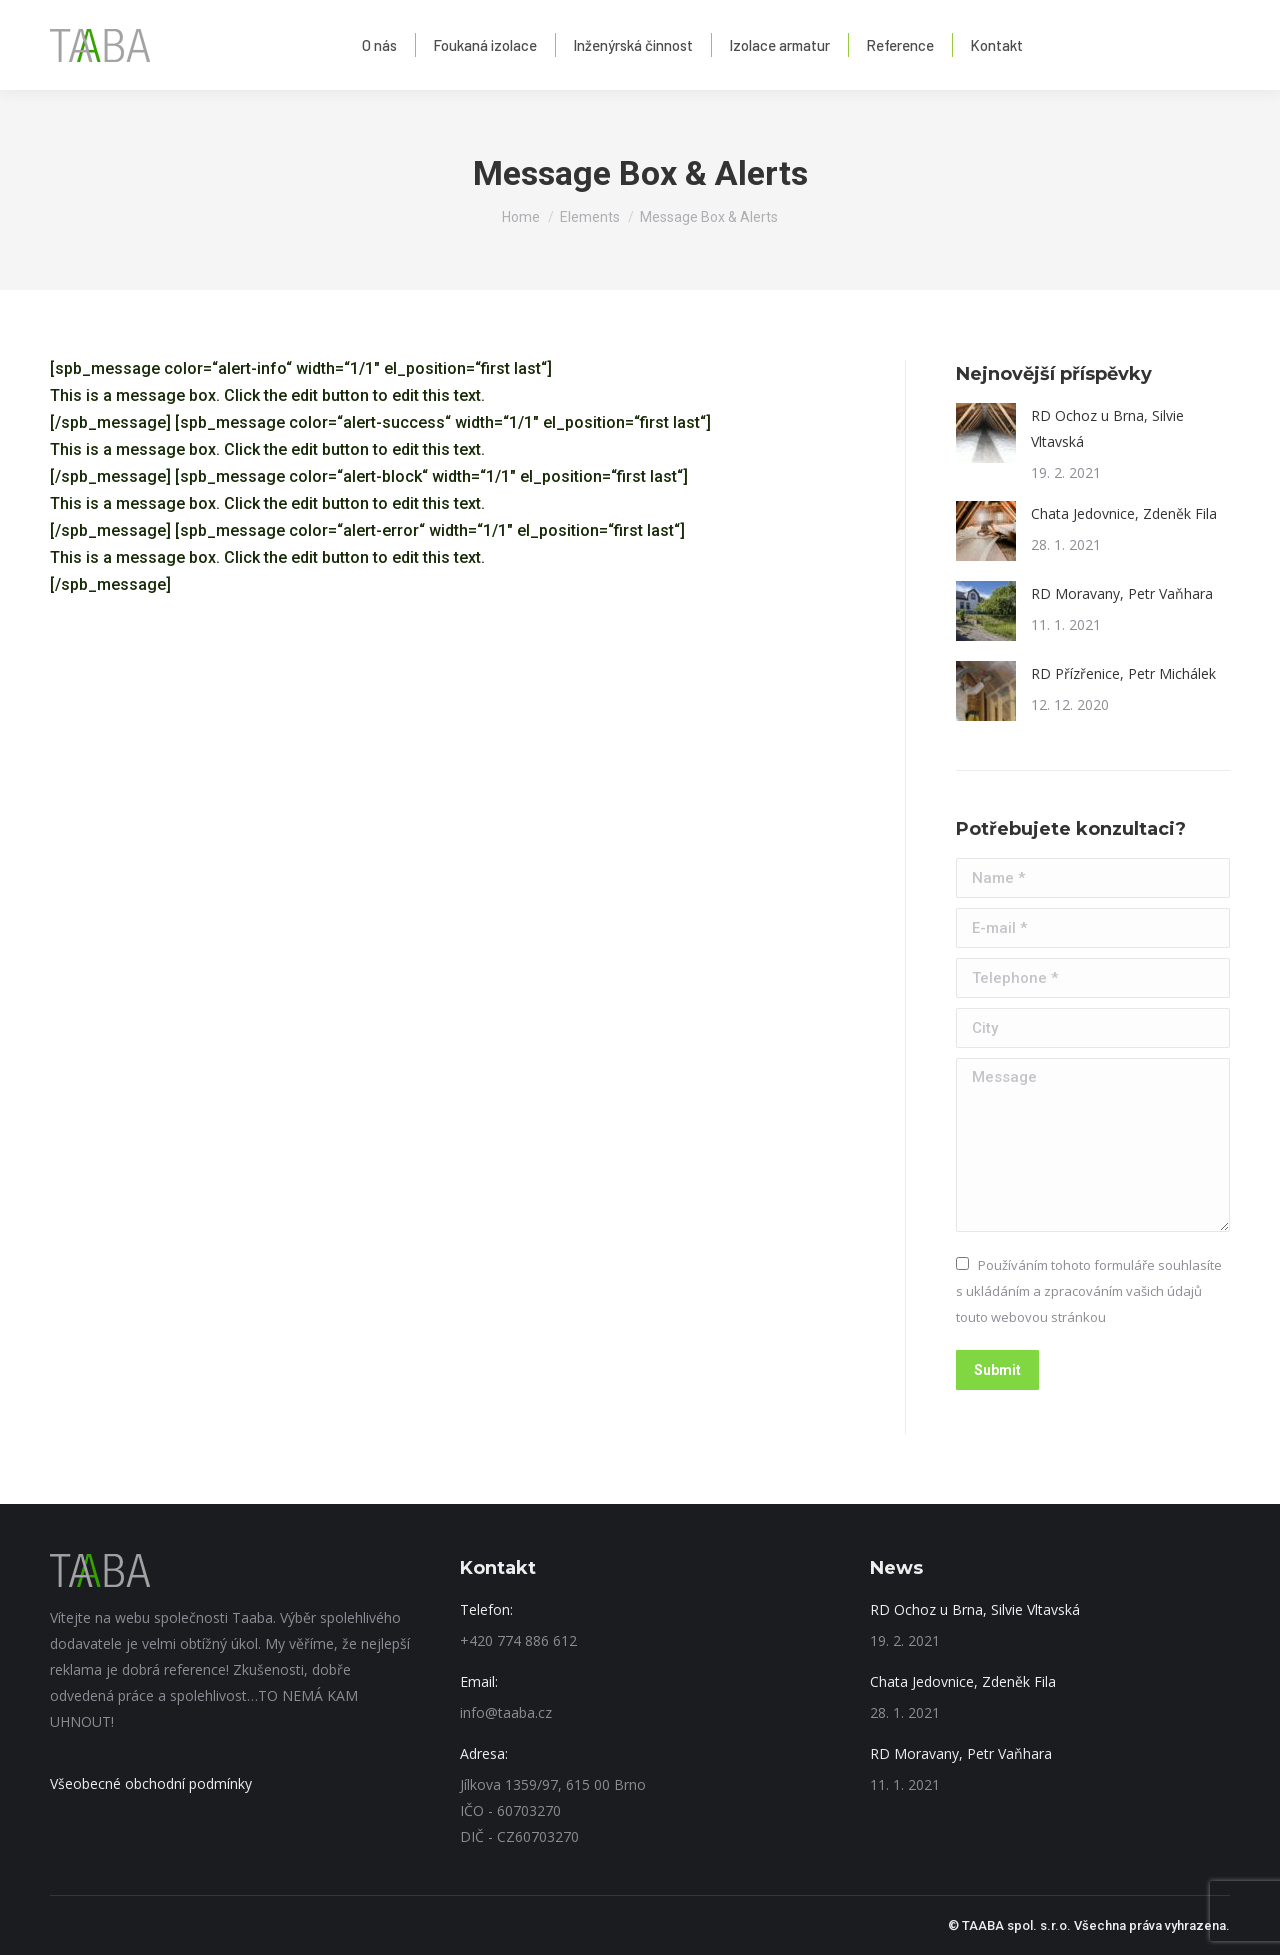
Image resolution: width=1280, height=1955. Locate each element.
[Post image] (986, 433)
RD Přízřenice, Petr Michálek (1123, 673)
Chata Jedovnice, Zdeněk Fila (1124, 513)
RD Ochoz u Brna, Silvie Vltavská (1107, 428)
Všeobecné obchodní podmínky (151, 1783)
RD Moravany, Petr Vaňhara (1122, 593)
